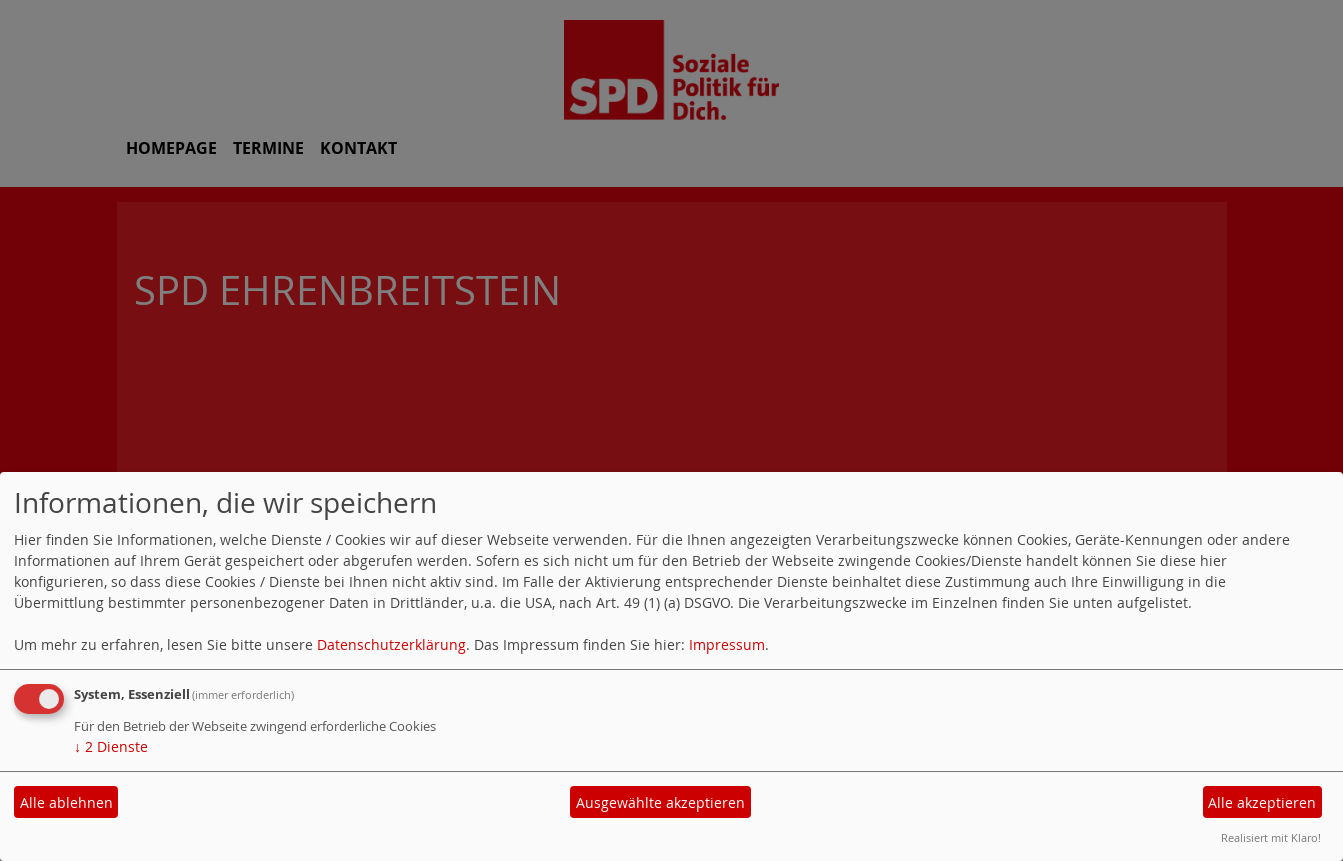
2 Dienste (111, 746)
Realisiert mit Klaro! (1271, 837)
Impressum (727, 644)
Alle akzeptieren (1262, 802)
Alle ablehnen (66, 802)
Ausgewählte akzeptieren (660, 802)
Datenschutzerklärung (391, 644)
